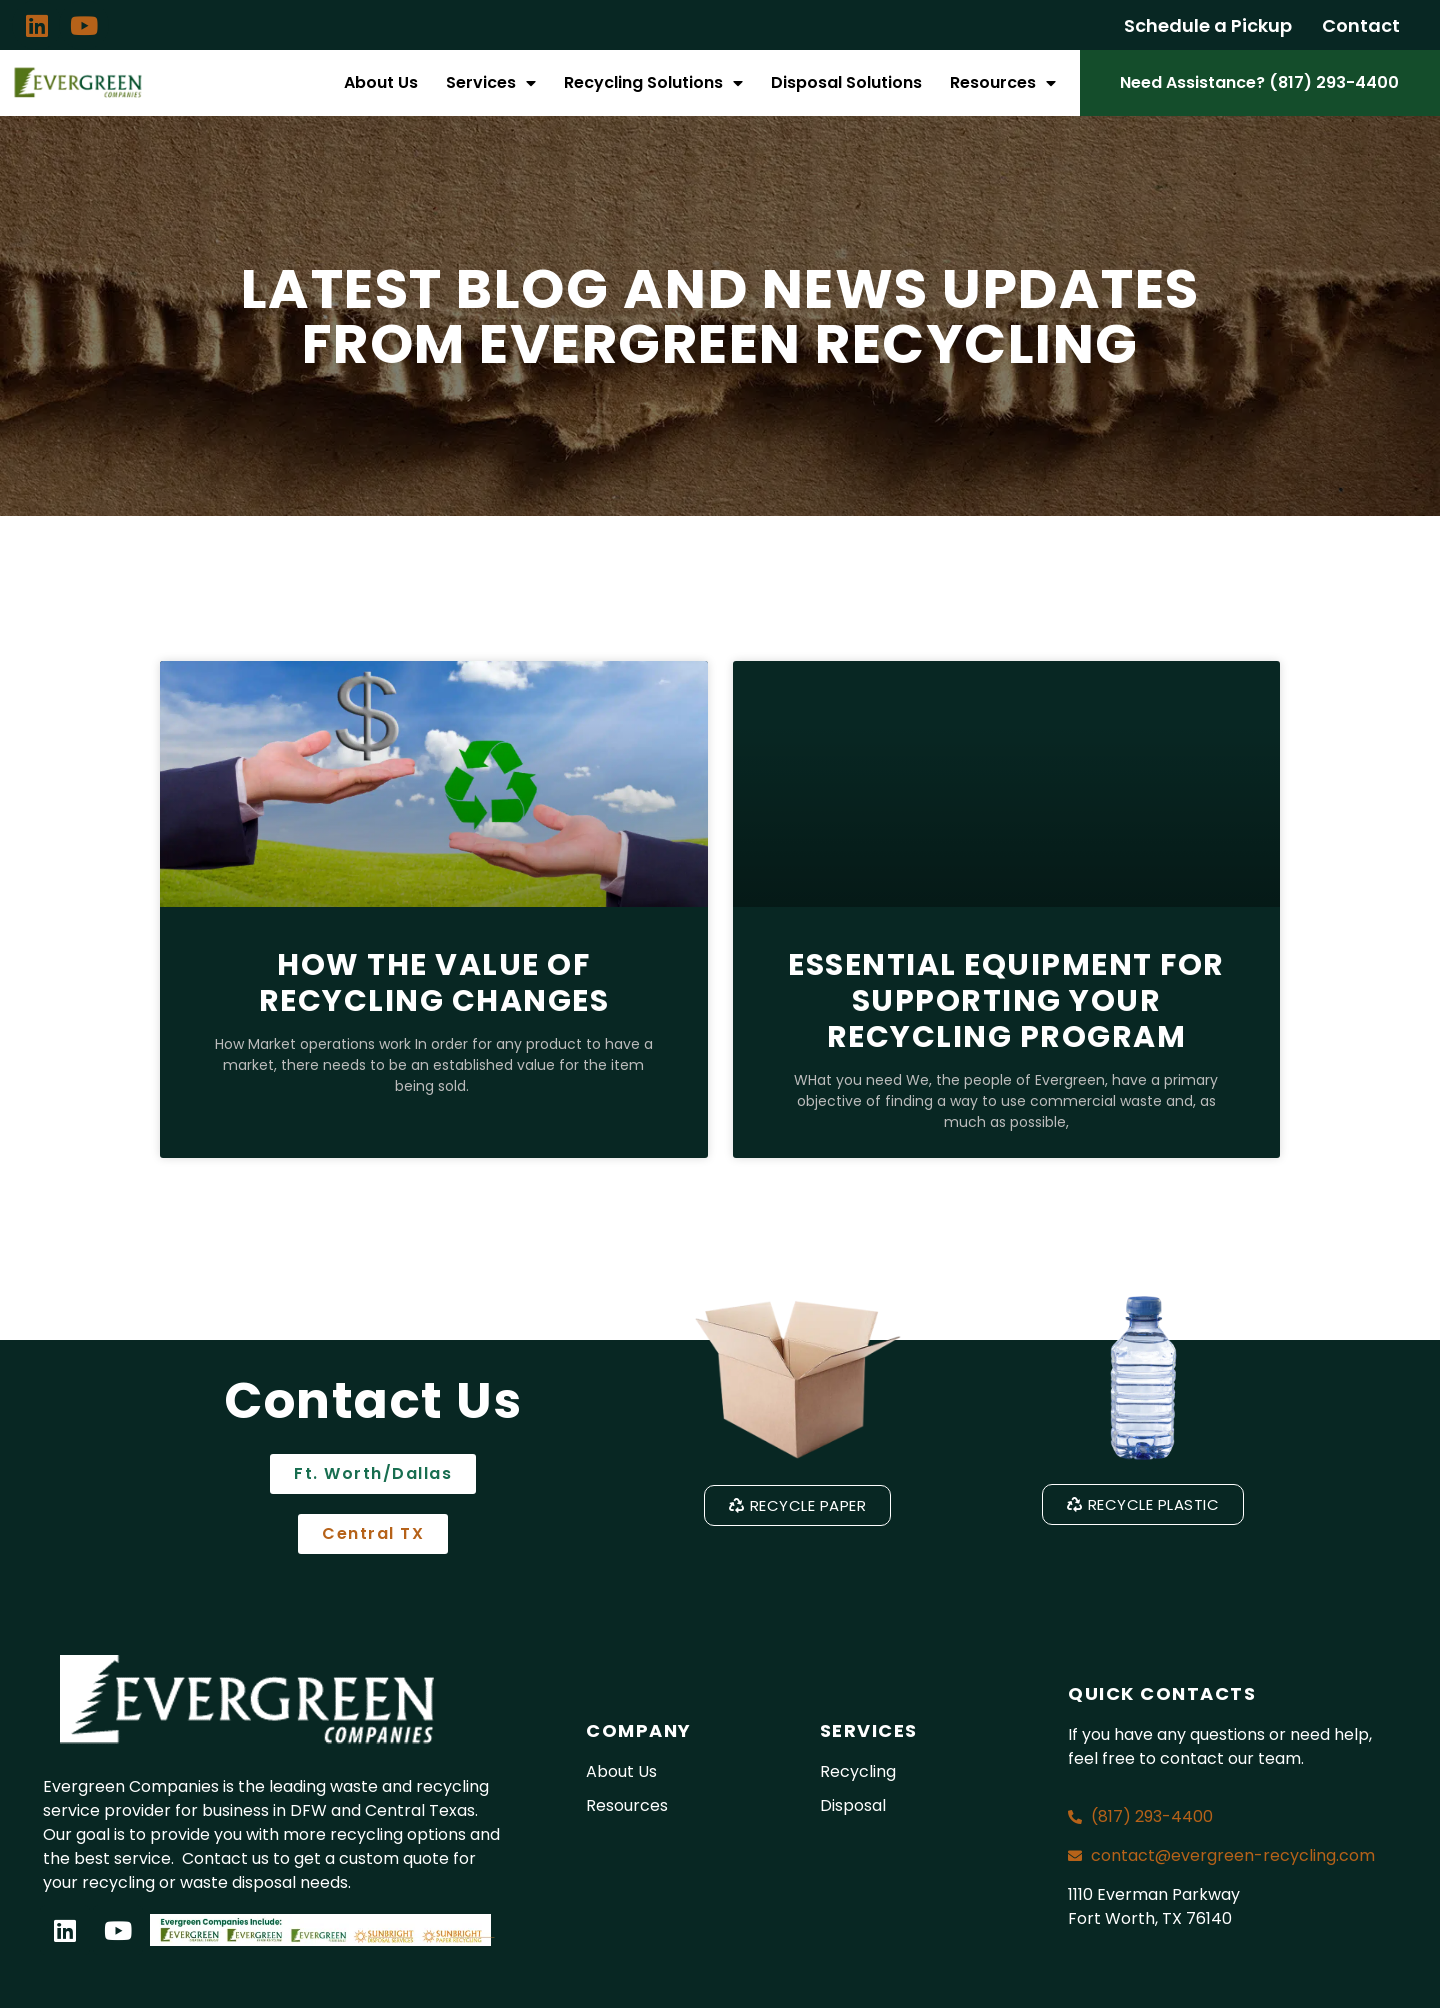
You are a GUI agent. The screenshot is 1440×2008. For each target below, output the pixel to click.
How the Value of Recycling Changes (434, 983)
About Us (381, 82)
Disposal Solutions (846, 82)
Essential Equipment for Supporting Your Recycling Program (1006, 1001)
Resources (1003, 83)
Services (491, 83)
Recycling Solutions (653, 83)
